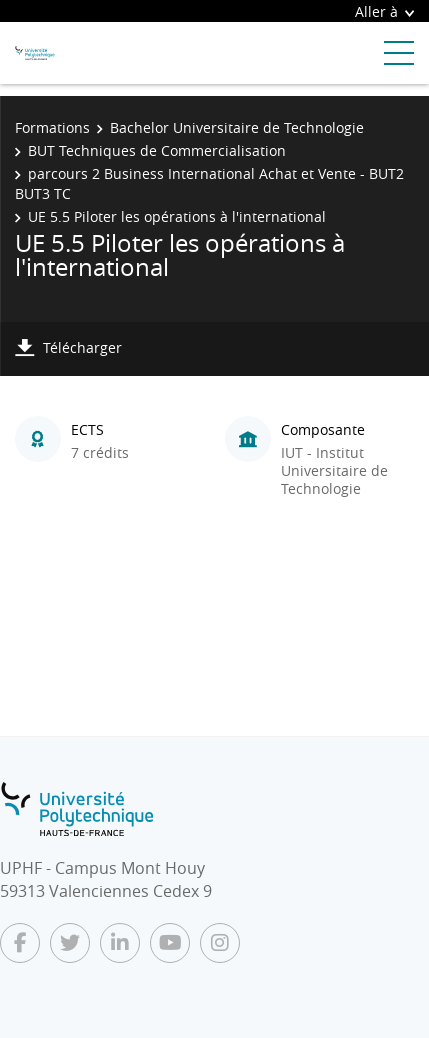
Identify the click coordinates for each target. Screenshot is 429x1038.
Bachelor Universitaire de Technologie (237, 127)
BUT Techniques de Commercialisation (157, 150)
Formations (52, 127)
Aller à (384, 11)
